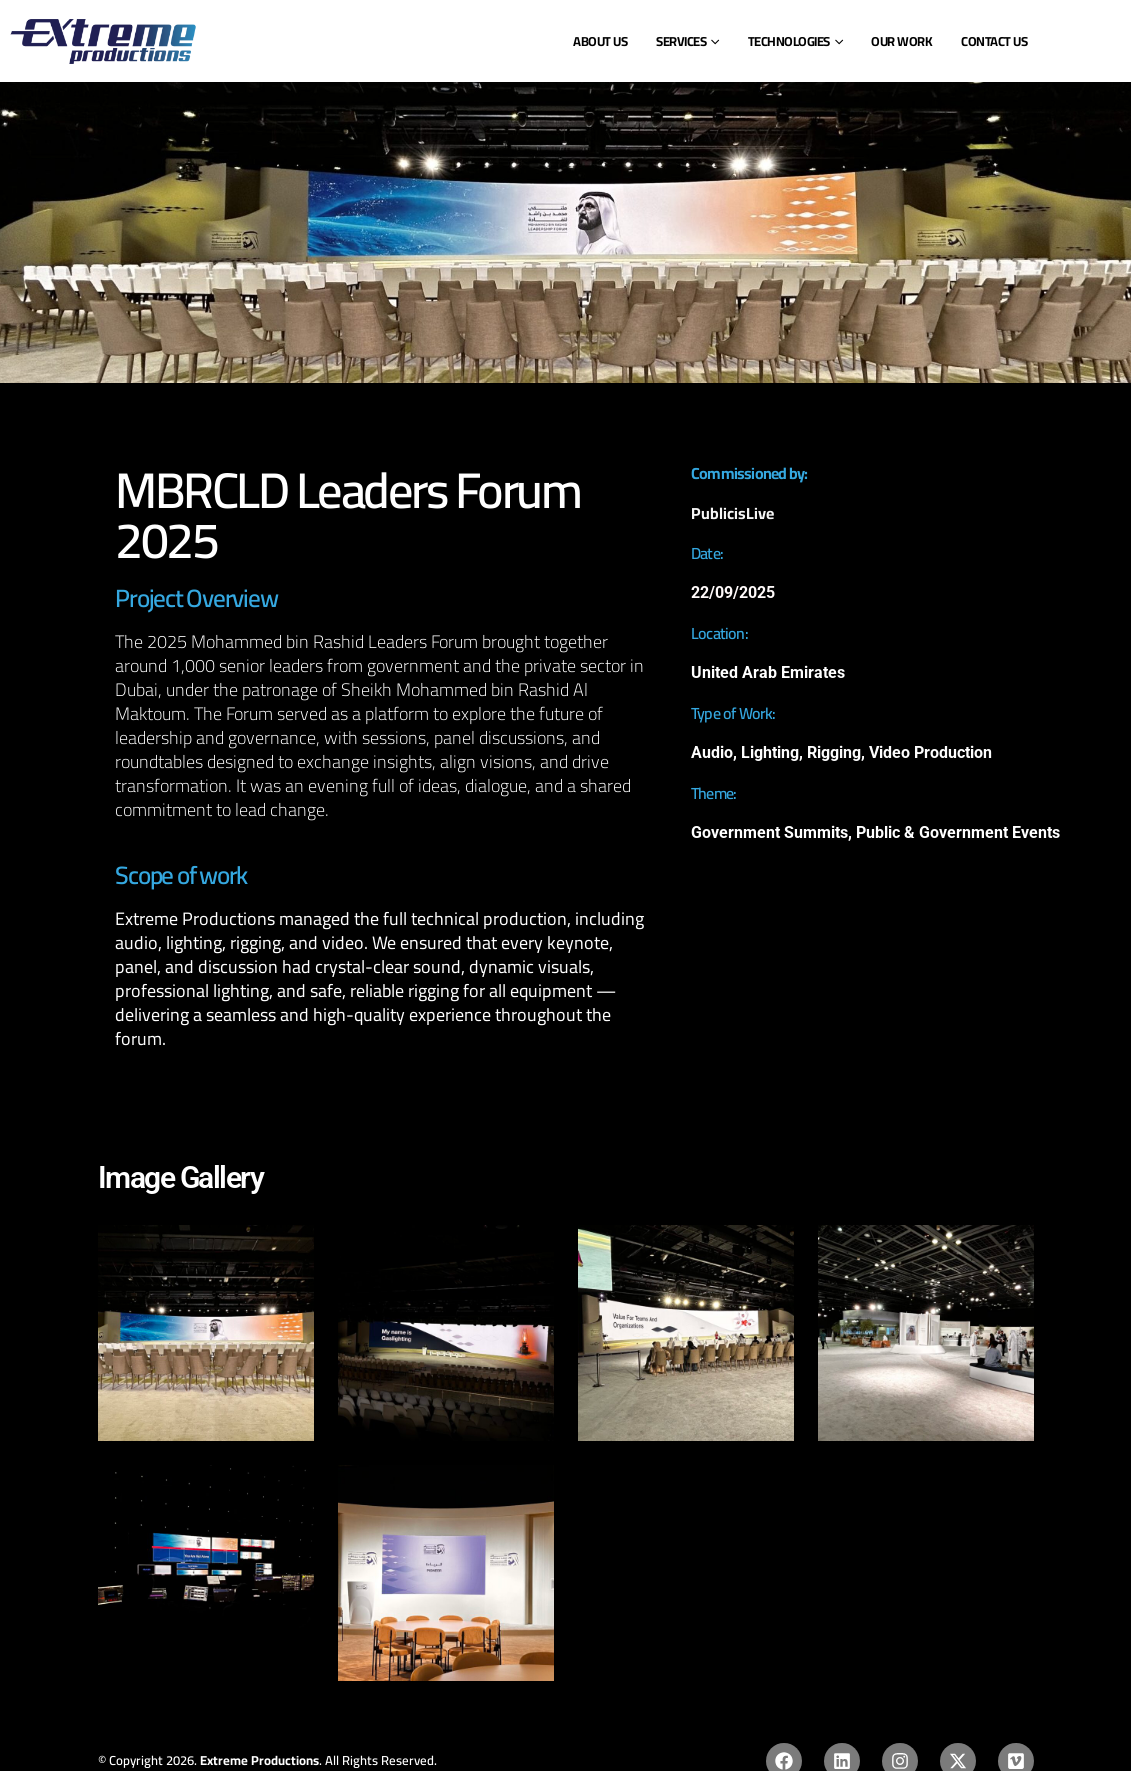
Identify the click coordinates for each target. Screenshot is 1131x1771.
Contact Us (994, 41)
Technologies (789, 41)
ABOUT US (600, 41)
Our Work (901, 41)
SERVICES (681, 41)
